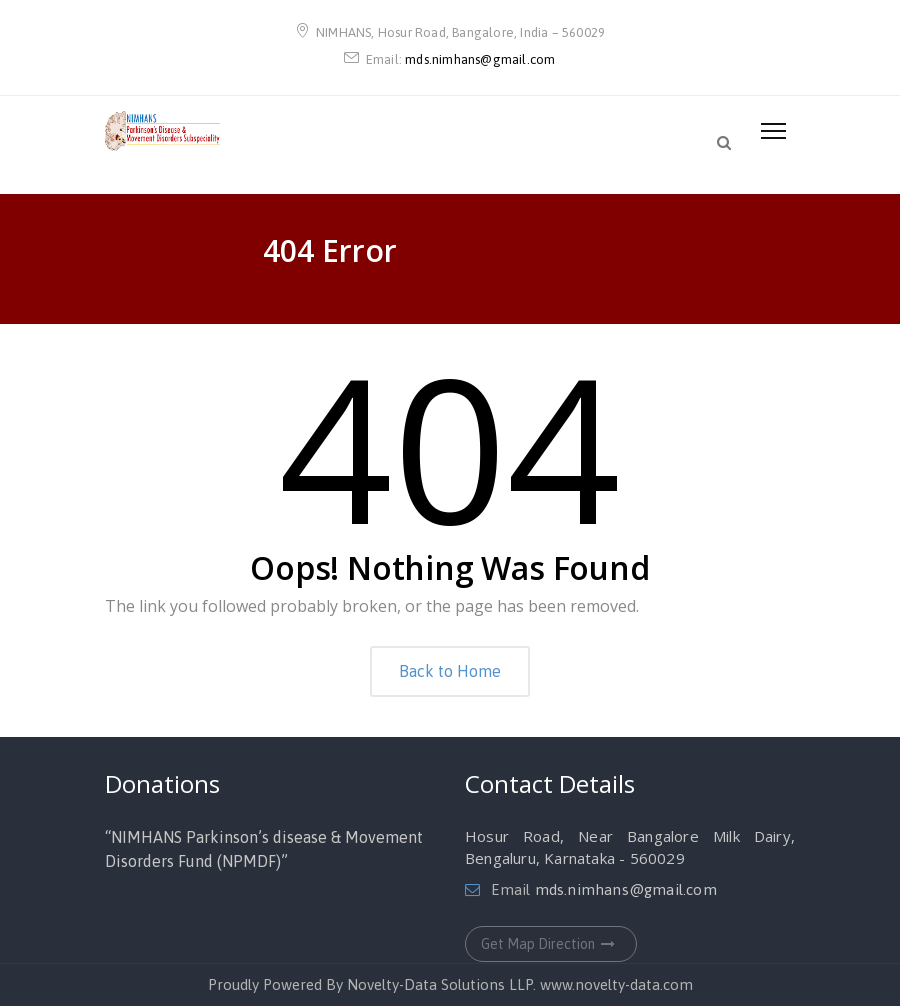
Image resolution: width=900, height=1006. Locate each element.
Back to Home (450, 671)
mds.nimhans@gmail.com (480, 59)
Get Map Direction (551, 944)
